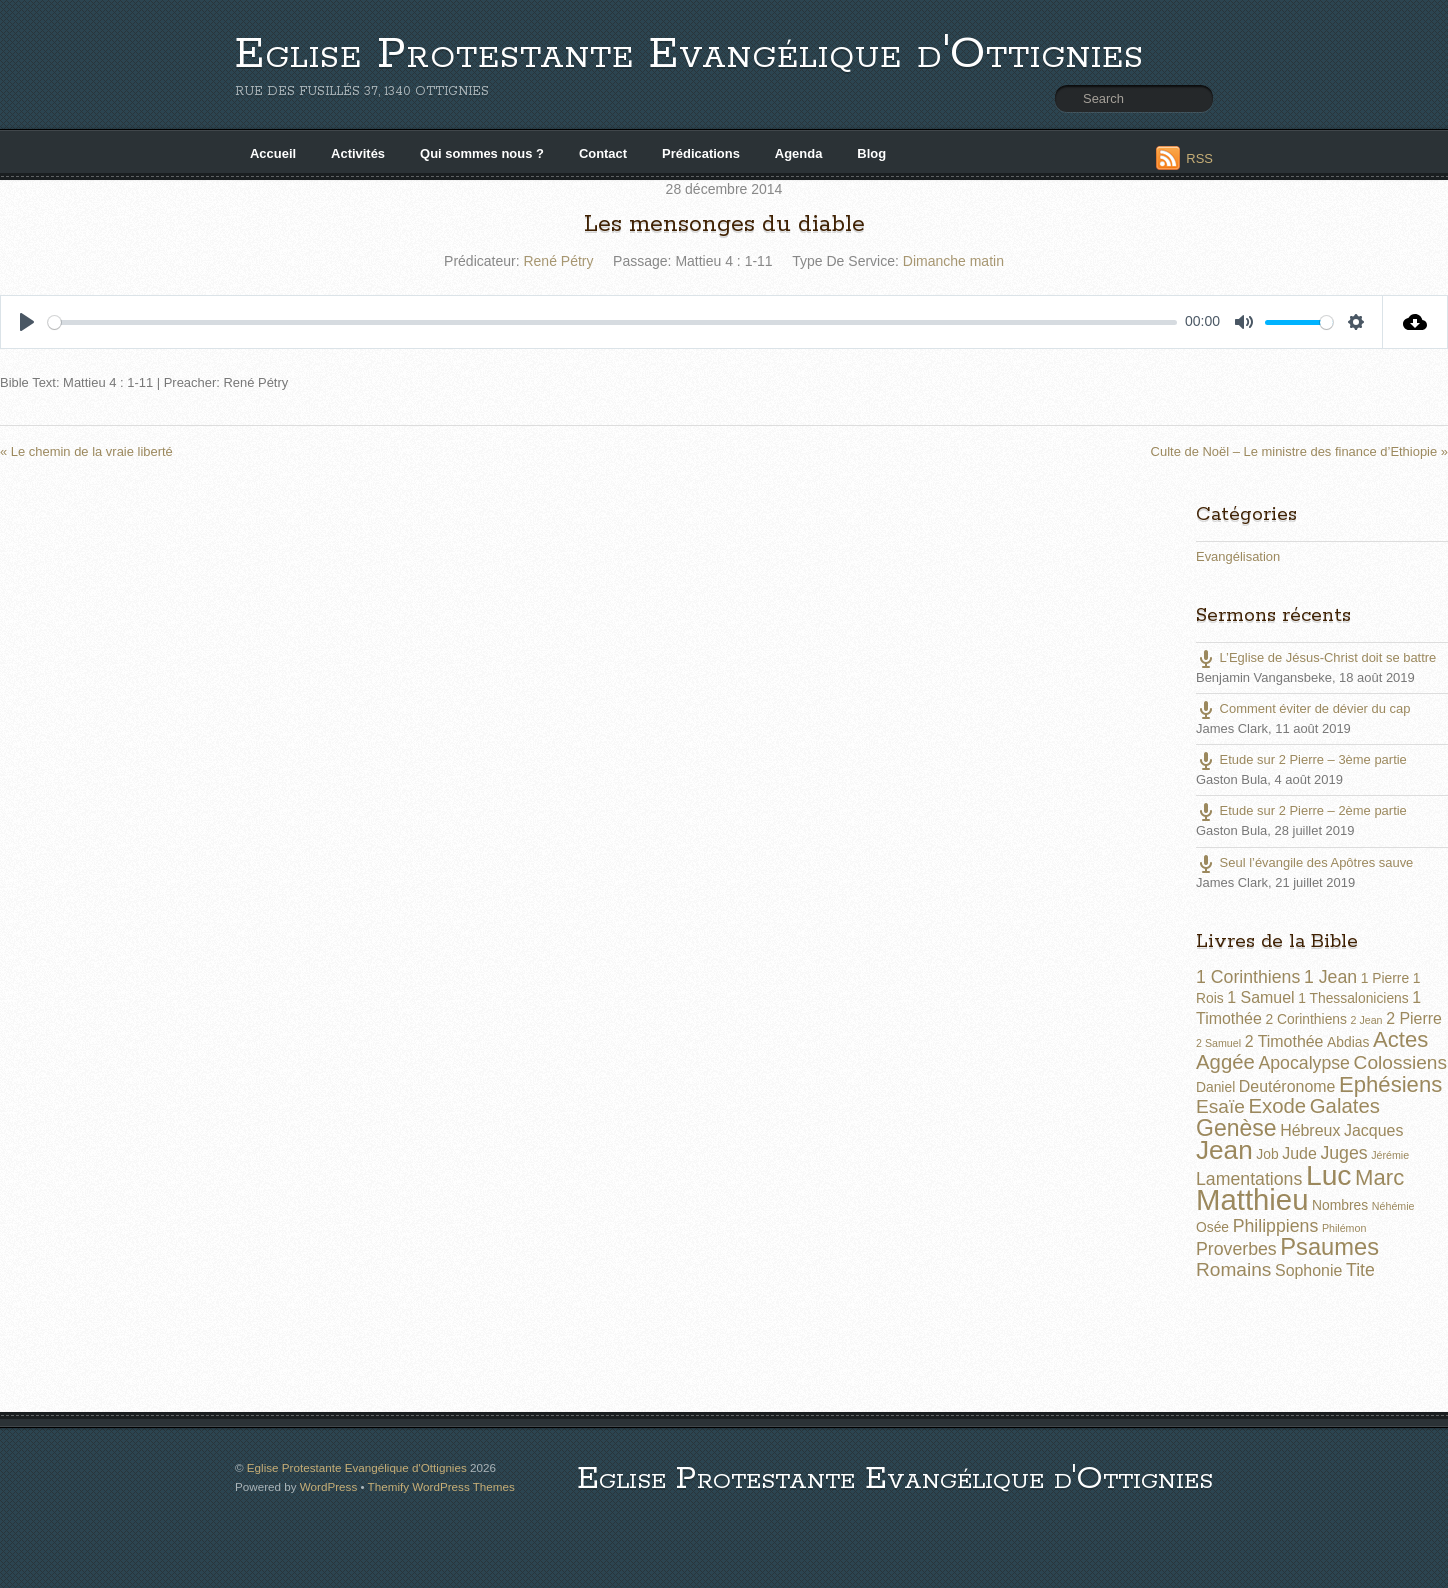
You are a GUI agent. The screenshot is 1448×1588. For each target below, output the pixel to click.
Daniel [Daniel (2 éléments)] (1215, 1087)
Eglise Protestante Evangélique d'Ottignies (689, 54)
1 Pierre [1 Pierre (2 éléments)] (1385, 978)
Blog (871, 153)
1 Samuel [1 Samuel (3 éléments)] (1260, 997)
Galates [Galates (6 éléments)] (1345, 1106)
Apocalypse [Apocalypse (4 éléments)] (1304, 1063)
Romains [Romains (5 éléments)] (1233, 1269)
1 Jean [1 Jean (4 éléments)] (1330, 977)
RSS (1199, 158)
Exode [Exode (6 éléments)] (1277, 1106)
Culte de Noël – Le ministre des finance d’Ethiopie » (1299, 451)
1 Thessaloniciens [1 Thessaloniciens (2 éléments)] (1353, 998)
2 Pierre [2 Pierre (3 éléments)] (1414, 1018)
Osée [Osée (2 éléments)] (1212, 1227)
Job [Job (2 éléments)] (1267, 1154)
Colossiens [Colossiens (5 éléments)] (1400, 1062)
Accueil (273, 153)
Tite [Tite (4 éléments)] (1360, 1270)
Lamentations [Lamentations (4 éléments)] (1249, 1179)
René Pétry (558, 261)
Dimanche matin (953, 261)
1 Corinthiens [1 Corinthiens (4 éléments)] (1248, 977)
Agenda (799, 153)
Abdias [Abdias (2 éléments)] (1348, 1042)
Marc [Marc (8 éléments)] (1379, 1177)
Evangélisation (1238, 556)
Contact (603, 153)
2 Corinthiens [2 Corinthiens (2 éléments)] (1305, 1019)
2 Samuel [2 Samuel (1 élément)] (1218, 1043)
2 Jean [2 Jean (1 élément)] (1367, 1020)
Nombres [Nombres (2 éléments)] (1340, 1205)
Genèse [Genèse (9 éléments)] (1236, 1128)
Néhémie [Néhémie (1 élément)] (1393, 1206)
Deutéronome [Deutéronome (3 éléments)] (1287, 1086)
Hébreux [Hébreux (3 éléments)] (1310, 1130)
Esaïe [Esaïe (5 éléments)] (1220, 1106)
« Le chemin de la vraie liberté (86, 451)
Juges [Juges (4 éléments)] (1343, 1153)
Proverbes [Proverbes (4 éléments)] (1236, 1249)
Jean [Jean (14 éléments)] (1224, 1150)
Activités (358, 153)
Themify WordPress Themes (441, 1486)
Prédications (701, 153)
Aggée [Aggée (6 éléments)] (1225, 1062)
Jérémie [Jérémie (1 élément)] (1390, 1155)
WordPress (328, 1486)
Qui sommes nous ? (482, 153)
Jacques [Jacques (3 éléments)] (1373, 1130)
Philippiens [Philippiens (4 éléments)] (1276, 1226)
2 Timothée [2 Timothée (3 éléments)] (1284, 1041)
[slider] (612, 322)
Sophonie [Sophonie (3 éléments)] (1308, 1270)
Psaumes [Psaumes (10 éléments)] (1329, 1247)
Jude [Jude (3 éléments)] (1299, 1153)
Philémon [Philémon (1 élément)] (1344, 1228)
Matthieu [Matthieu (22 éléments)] (1252, 1199)
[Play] (27, 322)
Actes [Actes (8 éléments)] (1400, 1039)
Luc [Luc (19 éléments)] (1329, 1175)
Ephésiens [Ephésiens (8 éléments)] (1390, 1084)
